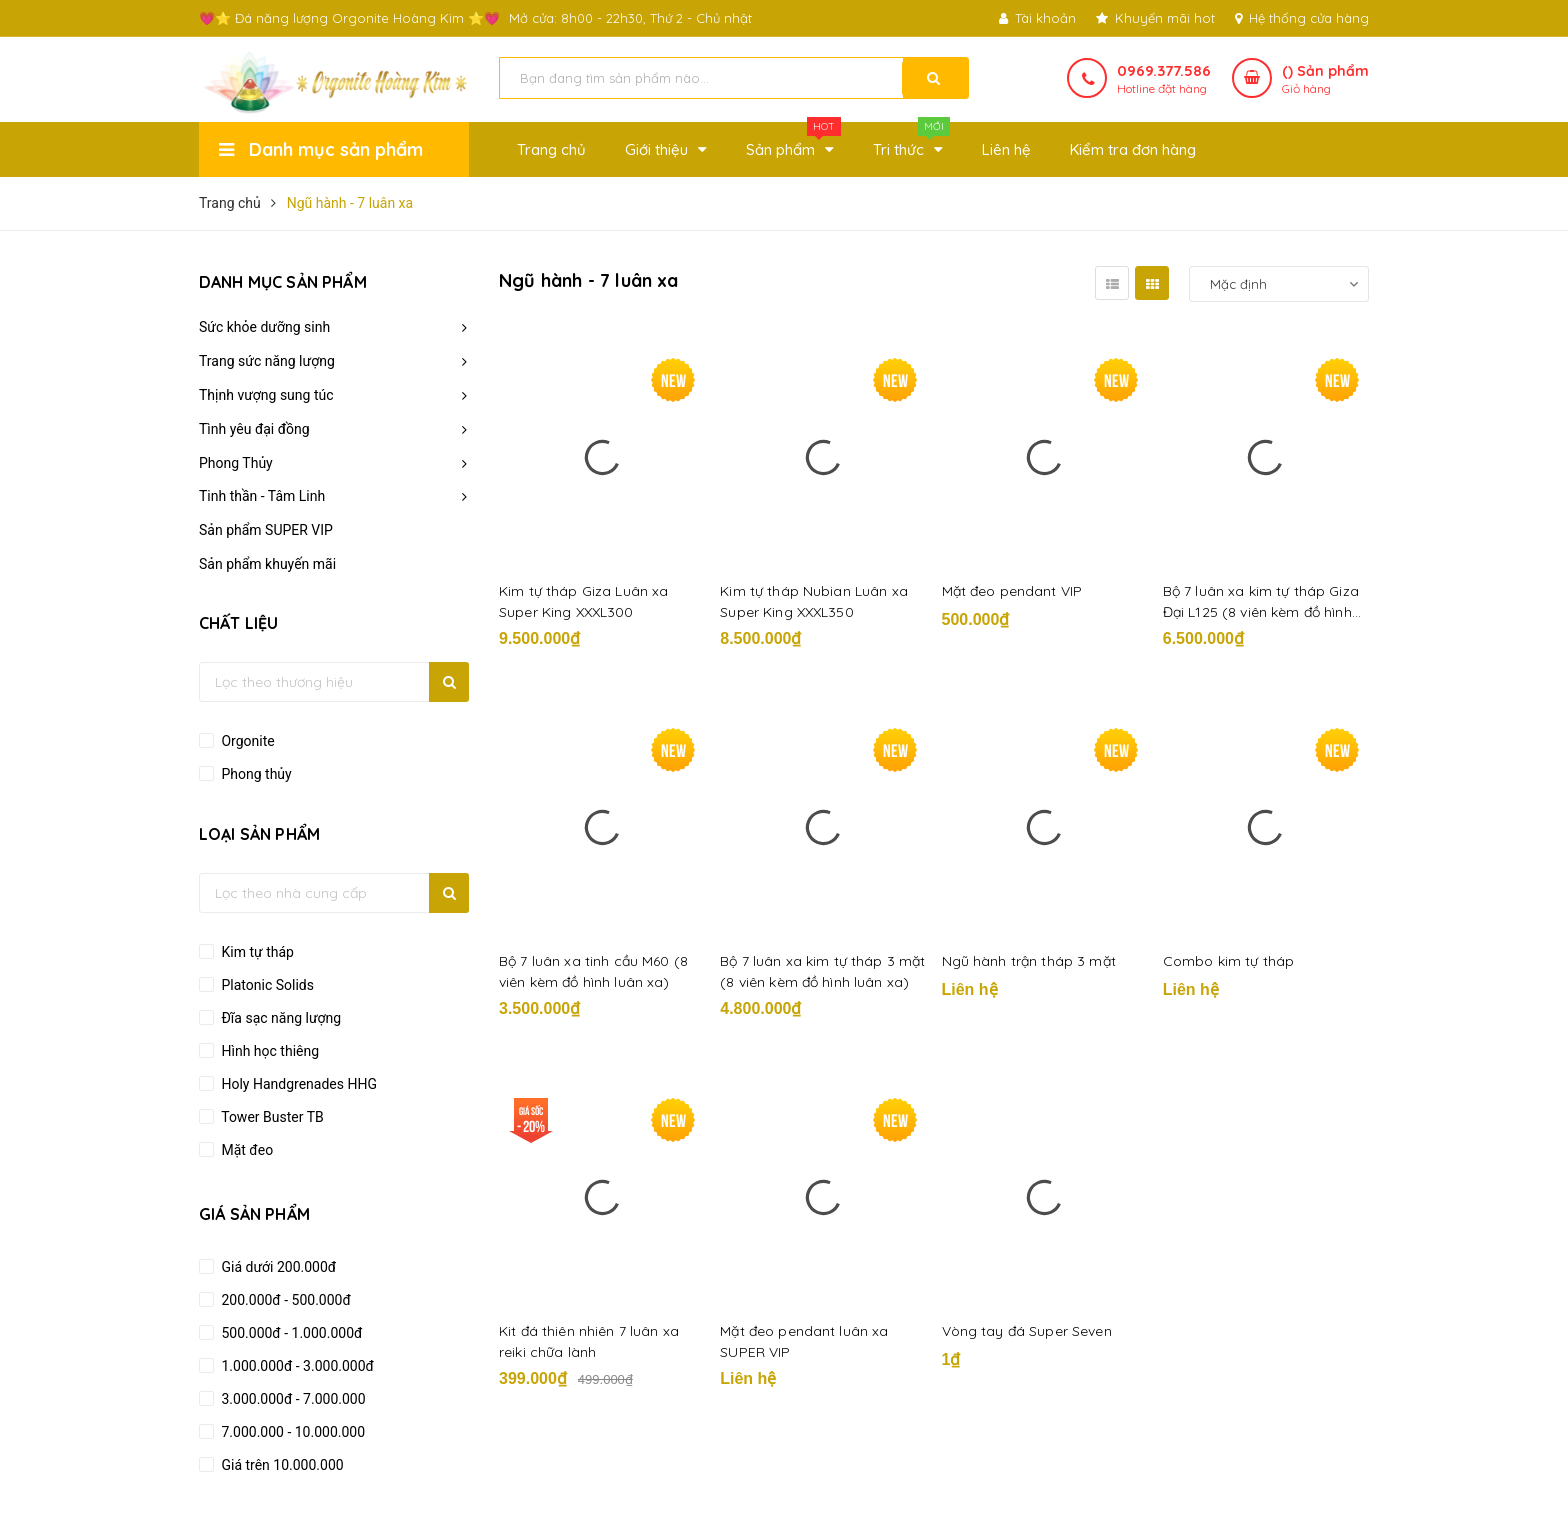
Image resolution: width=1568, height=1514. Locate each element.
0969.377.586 (1164, 70)
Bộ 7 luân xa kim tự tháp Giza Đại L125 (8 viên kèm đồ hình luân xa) (1261, 602)
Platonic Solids (266, 985)
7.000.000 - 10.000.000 (291, 1432)
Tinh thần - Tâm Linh (262, 496)
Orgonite (246, 741)
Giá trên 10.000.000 (281, 1465)
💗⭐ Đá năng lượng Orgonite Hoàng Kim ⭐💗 (349, 18)
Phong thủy (255, 774)
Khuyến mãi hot (1155, 18)
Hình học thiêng (268, 1051)
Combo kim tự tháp (1228, 961)
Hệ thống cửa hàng (1302, 18)
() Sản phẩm (1325, 80)
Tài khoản (1037, 18)
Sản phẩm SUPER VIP (266, 530)
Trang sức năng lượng (267, 361)
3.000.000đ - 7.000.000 (292, 1399)
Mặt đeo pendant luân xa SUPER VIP (804, 1341)
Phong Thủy (236, 463)
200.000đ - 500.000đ (284, 1300)
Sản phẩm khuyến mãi (267, 564)
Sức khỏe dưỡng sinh (264, 327)
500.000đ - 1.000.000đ (290, 1333)
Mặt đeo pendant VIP (1012, 591)
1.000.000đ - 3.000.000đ (296, 1366)
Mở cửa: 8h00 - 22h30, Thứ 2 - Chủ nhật (630, 18)
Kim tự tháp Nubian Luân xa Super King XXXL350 (814, 601)
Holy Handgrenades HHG (297, 1084)
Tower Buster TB (271, 1117)
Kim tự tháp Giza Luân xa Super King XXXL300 (583, 601)
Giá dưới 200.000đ (277, 1267)
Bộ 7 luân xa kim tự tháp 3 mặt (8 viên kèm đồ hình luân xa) (822, 971)
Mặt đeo (245, 1150)
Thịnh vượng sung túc (266, 395)
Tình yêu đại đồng (254, 429)
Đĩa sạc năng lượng (279, 1018)
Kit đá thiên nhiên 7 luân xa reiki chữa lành (589, 1341)
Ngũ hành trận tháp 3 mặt (1029, 961)
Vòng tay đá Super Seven (1027, 1331)
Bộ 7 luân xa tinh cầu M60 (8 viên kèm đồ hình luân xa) (593, 971)
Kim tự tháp (256, 952)
